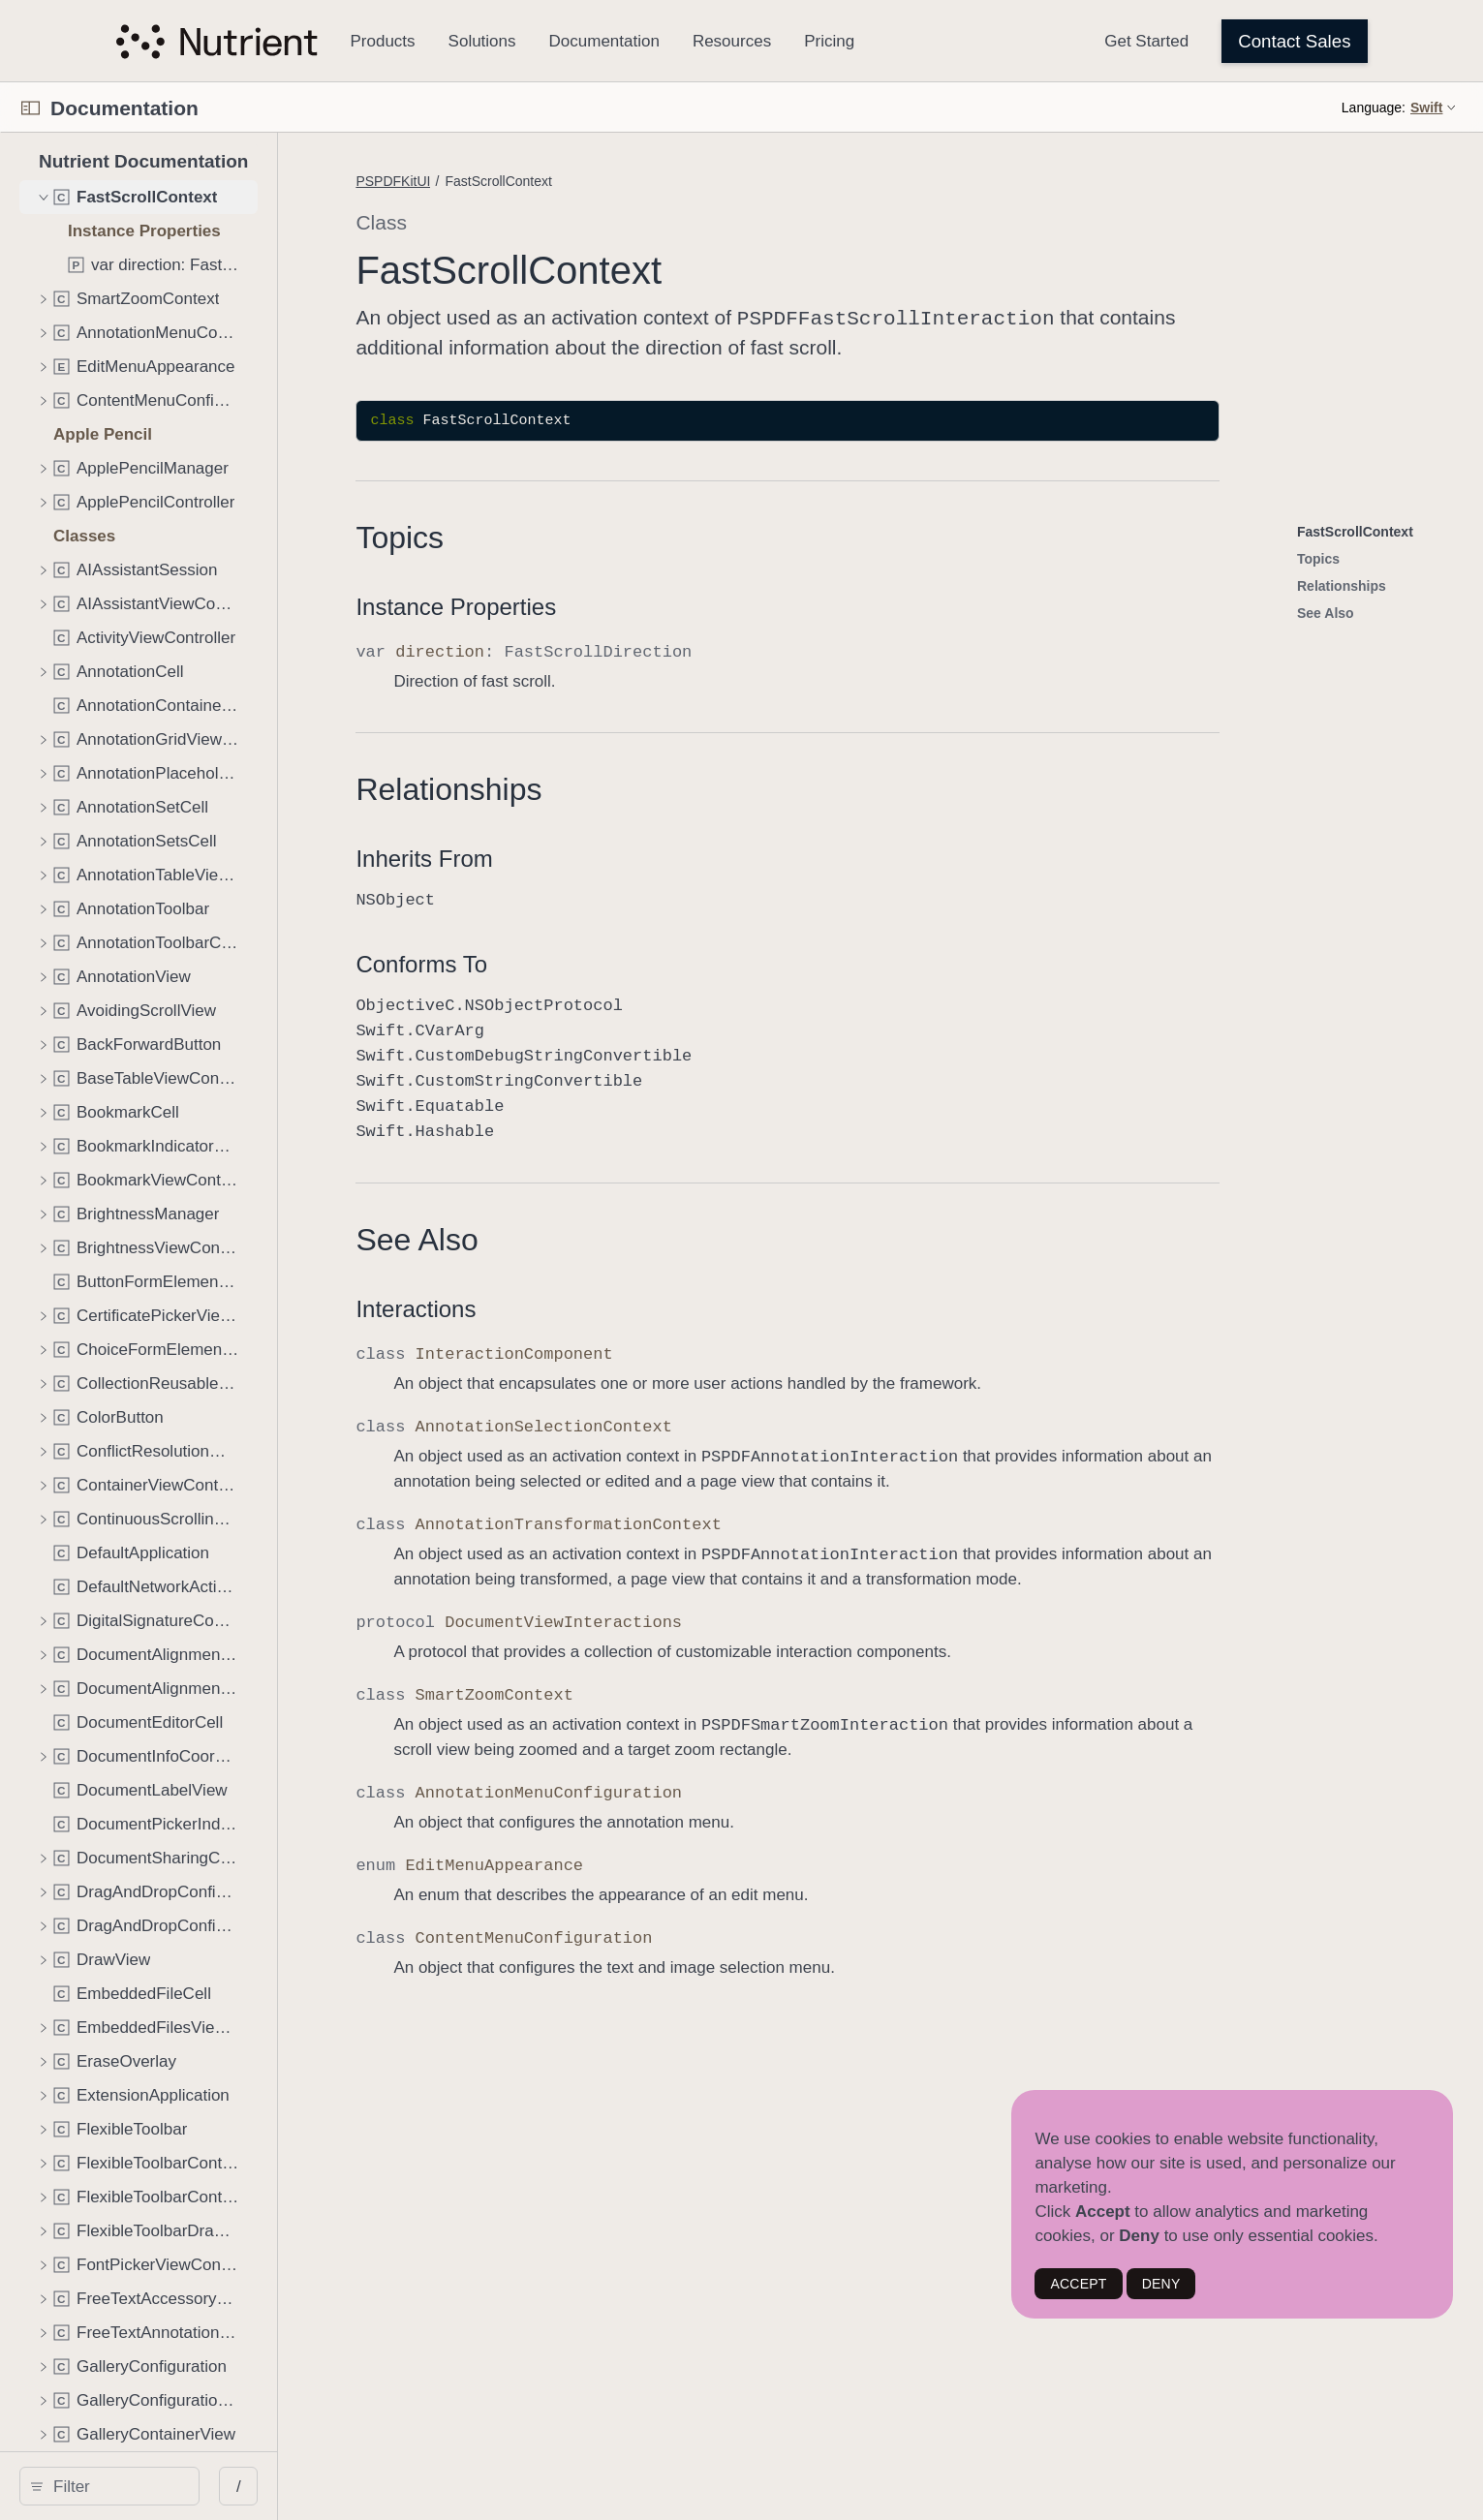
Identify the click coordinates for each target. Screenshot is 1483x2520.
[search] (233, 2486)
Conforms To (669, 962)
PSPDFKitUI (640, 181)
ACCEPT (1078, 2283)
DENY (1161, 2283)
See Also (664, 1237)
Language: (1374, 107)
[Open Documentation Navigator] (30, 108)
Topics (647, 535)
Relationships (696, 787)
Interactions (663, 1307)
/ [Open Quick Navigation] (486, 2486)
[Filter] (240, 2486)
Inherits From (671, 857)
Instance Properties (703, 605)
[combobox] (240, 2486)
